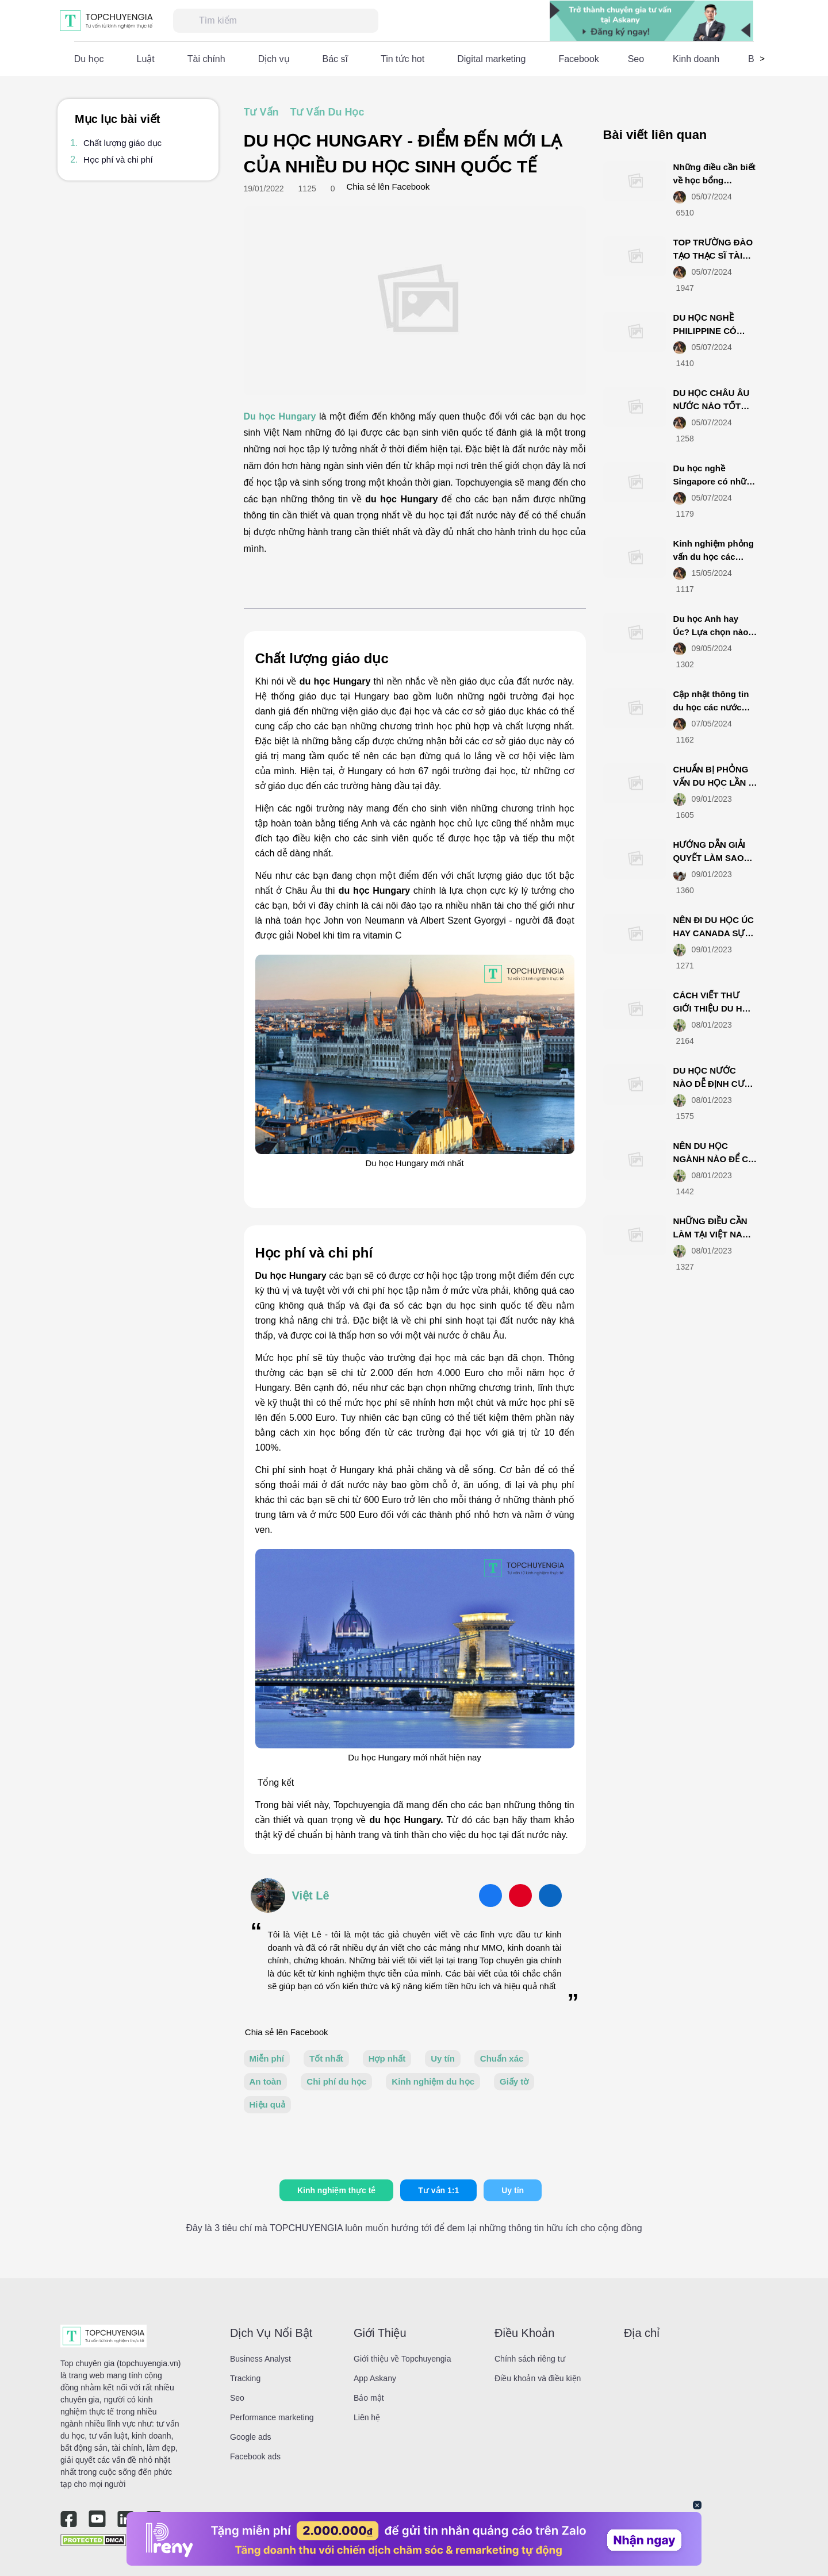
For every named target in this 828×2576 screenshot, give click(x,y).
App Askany (375, 2378)
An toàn (266, 2081)
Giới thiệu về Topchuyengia (402, 2358)
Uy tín (443, 2058)
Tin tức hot (402, 59)
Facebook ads (255, 2456)
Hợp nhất (387, 2058)
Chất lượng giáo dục (122, 143)
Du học (89, 59)
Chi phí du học (336, 2081)
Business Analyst (260, 2358)
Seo (636, 59)
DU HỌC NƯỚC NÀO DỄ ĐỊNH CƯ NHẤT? (709, 1083)
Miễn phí (267, 2058)
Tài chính (206, 59)
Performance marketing (272, 2417)
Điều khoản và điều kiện (537, 2378)
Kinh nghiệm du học (433, 2081)
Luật (146, 59)
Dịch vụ (274, 59)
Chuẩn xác (502, 2058)
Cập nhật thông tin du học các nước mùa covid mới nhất (713, 707)
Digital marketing (491, 59)
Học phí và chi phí (118, 159)
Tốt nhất (326, 2058)
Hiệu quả (268, 2104)
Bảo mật (369, 2397)
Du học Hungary (280, 416)
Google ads (250, 2437)
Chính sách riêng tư (529, 2358)
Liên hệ (367, 2417)
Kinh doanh (696, 59)
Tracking (245, 2378)
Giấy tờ (514, 2081)
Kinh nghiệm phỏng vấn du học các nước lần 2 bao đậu (713, 556)
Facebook (578, 59)
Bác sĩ (335, 59)
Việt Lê (310, 1895)
